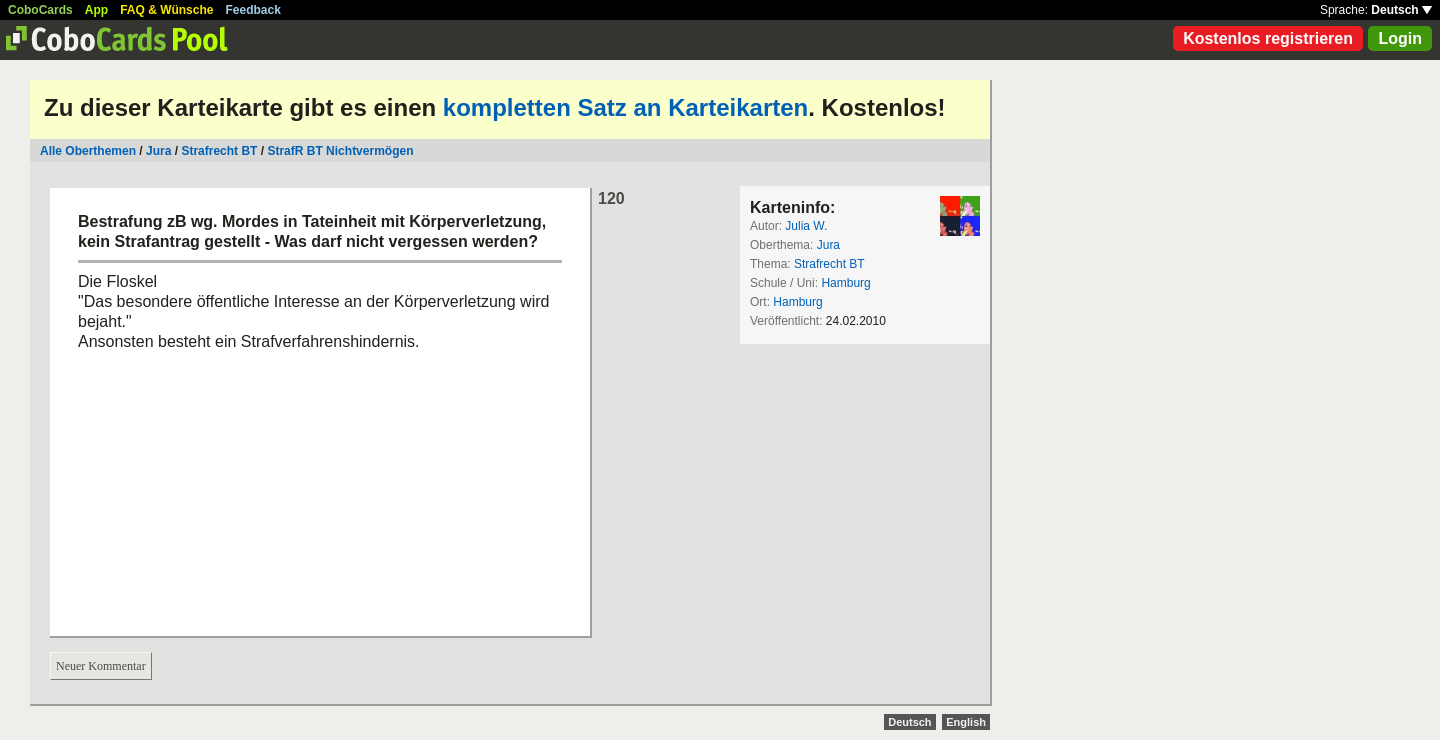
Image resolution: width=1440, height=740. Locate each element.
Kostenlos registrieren (1268, 38)
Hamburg (845, 283)
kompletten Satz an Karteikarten (625, 107)
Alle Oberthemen (88, 151)
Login (1400, 38)
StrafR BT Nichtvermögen (340, 151)
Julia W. (806, 226)
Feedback (253, 10)
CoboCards (40, 10)
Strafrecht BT (219, 151)
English (966, 722)
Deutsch (1401, 10)
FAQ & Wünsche (166, 10)
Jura (158, 151)
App (96, 10)
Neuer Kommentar (101, 666)
